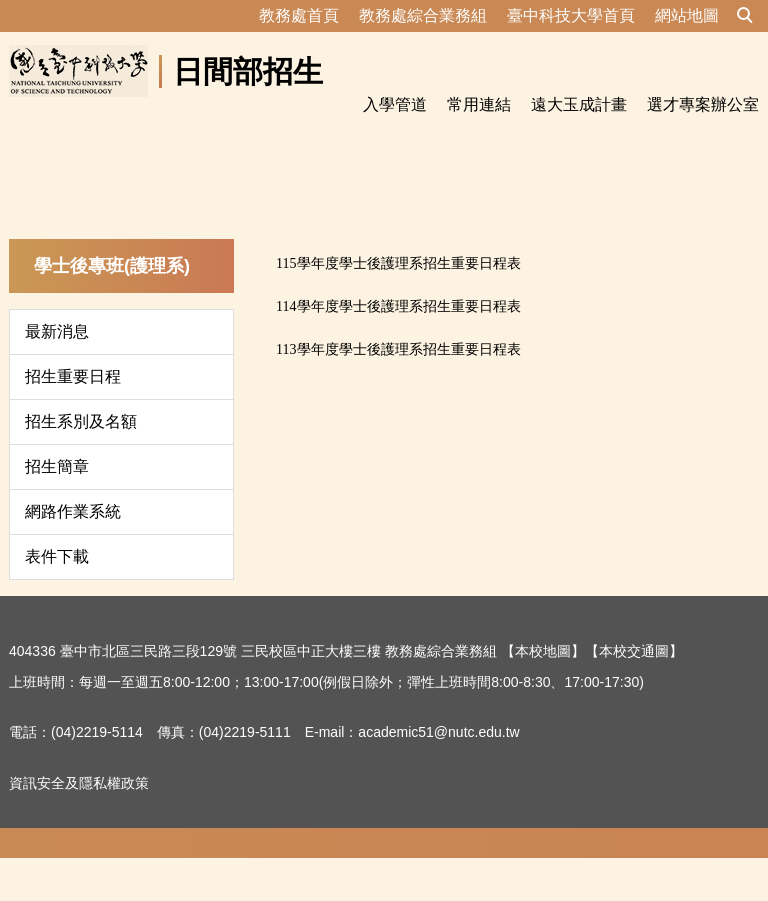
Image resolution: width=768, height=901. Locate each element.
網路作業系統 (73, 553)
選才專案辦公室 (703, 104)
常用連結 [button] (479, 104)
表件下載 (57, 598)
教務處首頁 (299, 15)
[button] (745, 16)
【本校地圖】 (543, 693)
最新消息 (57, 373)
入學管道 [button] (395, 104)
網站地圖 (687, 15)
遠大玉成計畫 (579, 104)
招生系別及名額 (81, 463)
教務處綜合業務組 (423, 15)
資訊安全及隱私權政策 (79, 825)
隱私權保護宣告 (58, 875)
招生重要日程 (73, 418)
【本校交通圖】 (634, 693)
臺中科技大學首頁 (571, 15)
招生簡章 (57, 508)
